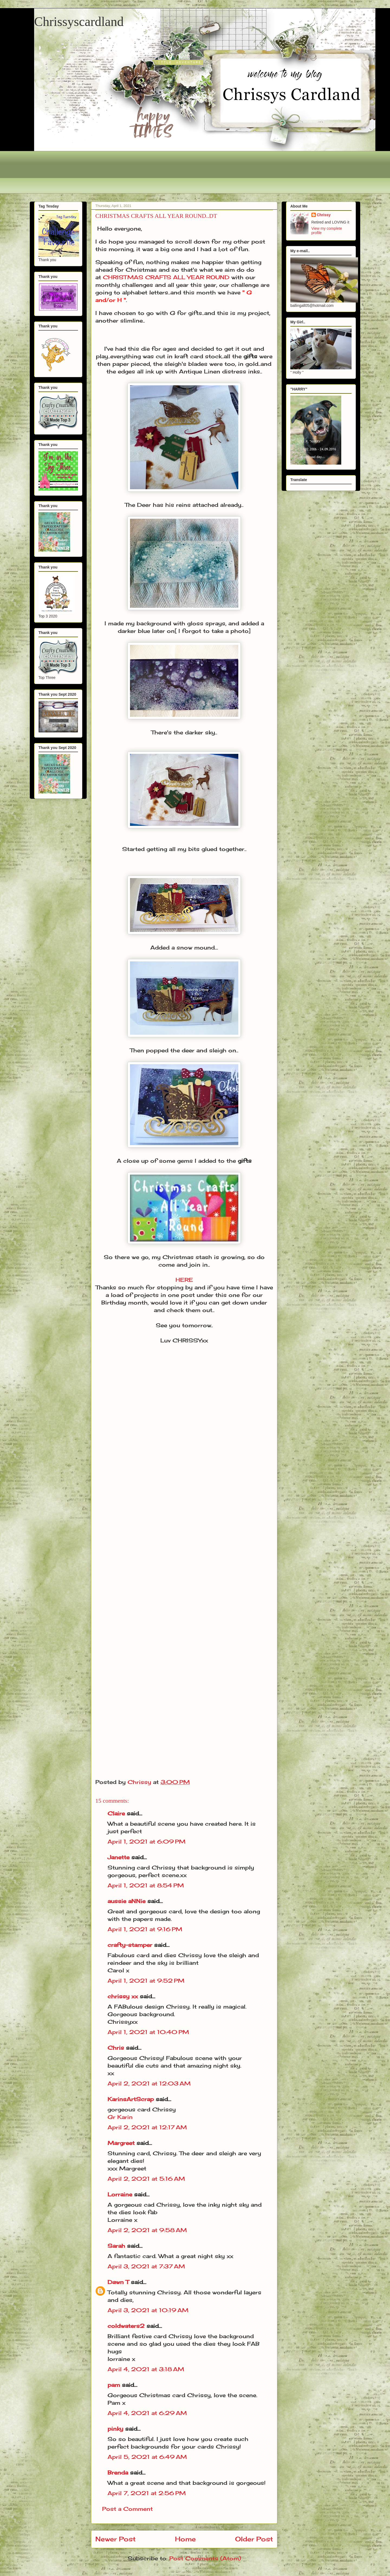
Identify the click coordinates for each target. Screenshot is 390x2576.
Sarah (116, 2245)
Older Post (254, 2539)
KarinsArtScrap (131, 2099)
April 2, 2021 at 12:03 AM (149, 2083)
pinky (115, 2428)
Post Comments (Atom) (205, 2558)
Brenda (118, 2472)
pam (114, 2384)
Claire (117, 1813)
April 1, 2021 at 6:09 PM (147, 1841)
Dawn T (118, 2282)
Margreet (121, 2143)
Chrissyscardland (79, 21)
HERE (184, 1279)
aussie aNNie (126, 1901)
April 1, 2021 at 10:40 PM (148, 2032)
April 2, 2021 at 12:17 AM (147, 2127)
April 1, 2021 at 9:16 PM (145, 1929)
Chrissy (324, 215)
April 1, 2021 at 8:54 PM (146, 1885)
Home (185, 2539)
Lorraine (120, 2194)
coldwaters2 (126, 2325)
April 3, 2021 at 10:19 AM (148, 2310)
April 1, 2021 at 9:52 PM (146, 1980)
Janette (118, 1857)
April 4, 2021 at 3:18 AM (146, 2369)
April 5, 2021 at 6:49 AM (147, 2456)
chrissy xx (123, 1996)
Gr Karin (120, 2117)
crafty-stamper (130, 1944)
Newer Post (115, 2539)
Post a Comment (127, 2508)
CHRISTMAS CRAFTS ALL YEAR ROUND (166, 277)
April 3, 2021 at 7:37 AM (146, 2266)
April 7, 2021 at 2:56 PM (147, 2493)
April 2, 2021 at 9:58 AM (147, 2230)
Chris (116, 2047)
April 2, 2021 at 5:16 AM (146, 2178)
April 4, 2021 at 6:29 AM (147, 2413)
